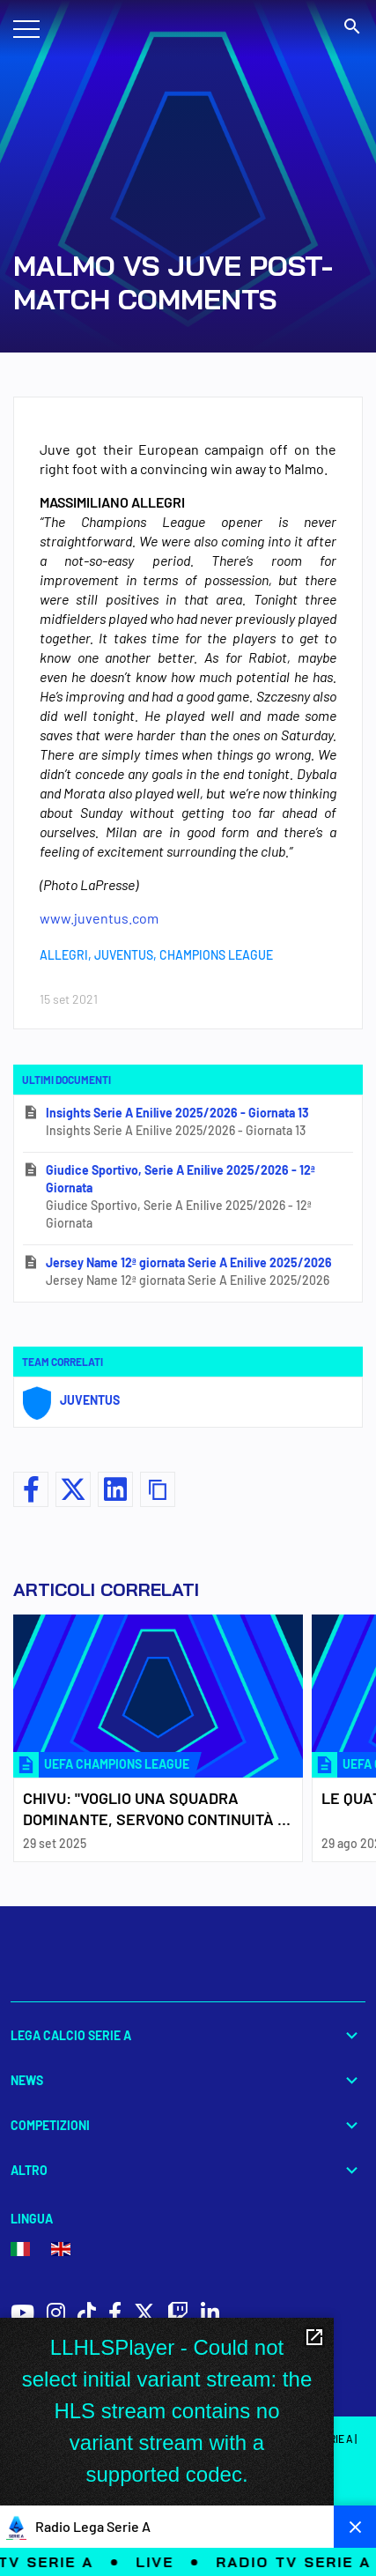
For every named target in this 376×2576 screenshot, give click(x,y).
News (188, 2080)
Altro (188, 2170)
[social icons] (22, 2314)
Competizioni (188, 2125)
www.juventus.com (99, 917)
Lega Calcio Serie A (188, 2035)
